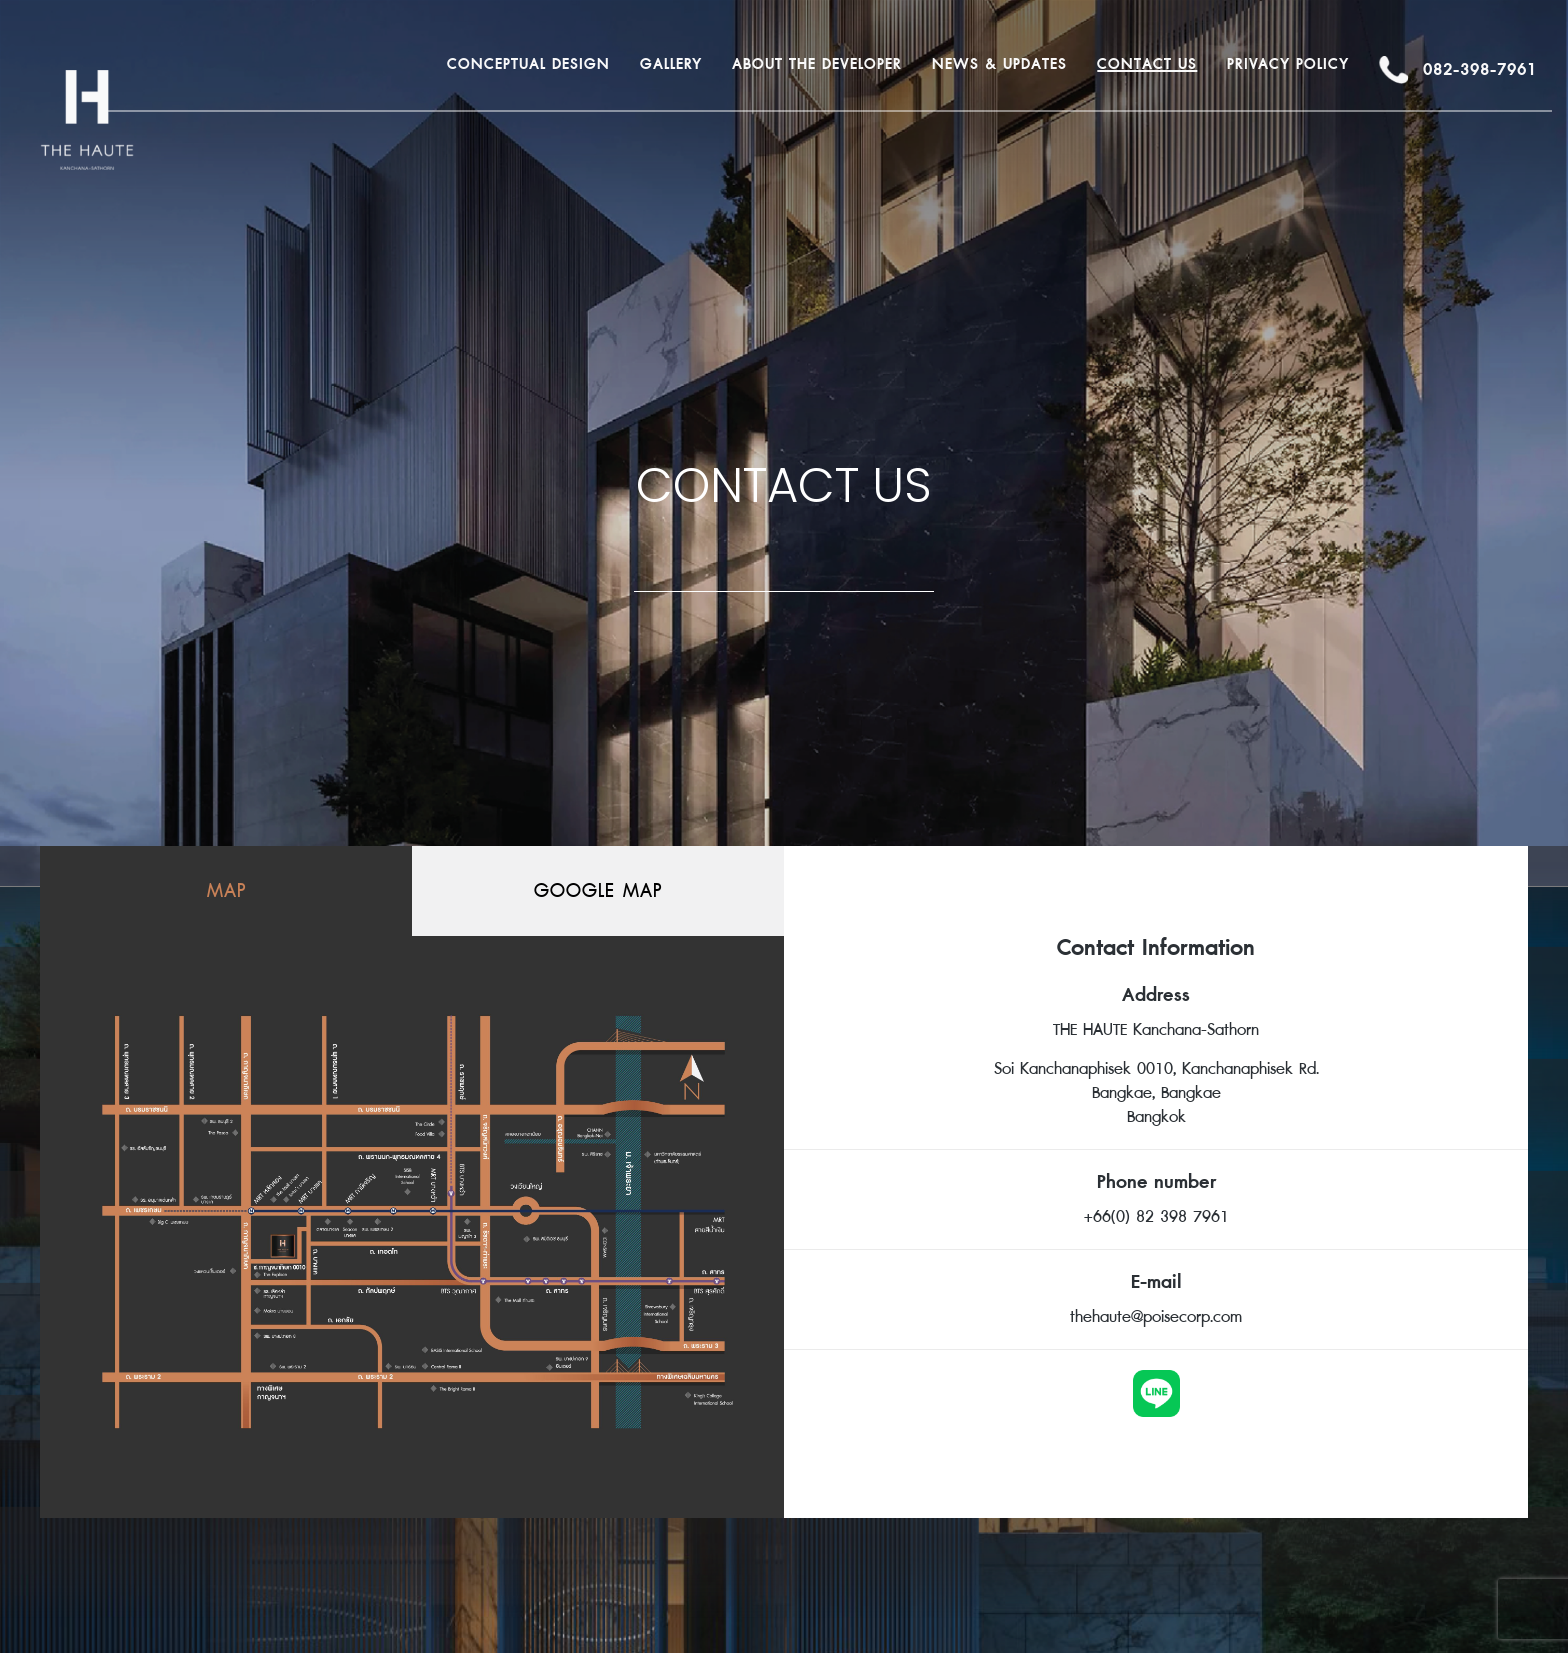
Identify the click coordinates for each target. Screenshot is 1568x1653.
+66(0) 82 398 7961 (1156, 1217)
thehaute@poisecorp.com (1156, 1317)
